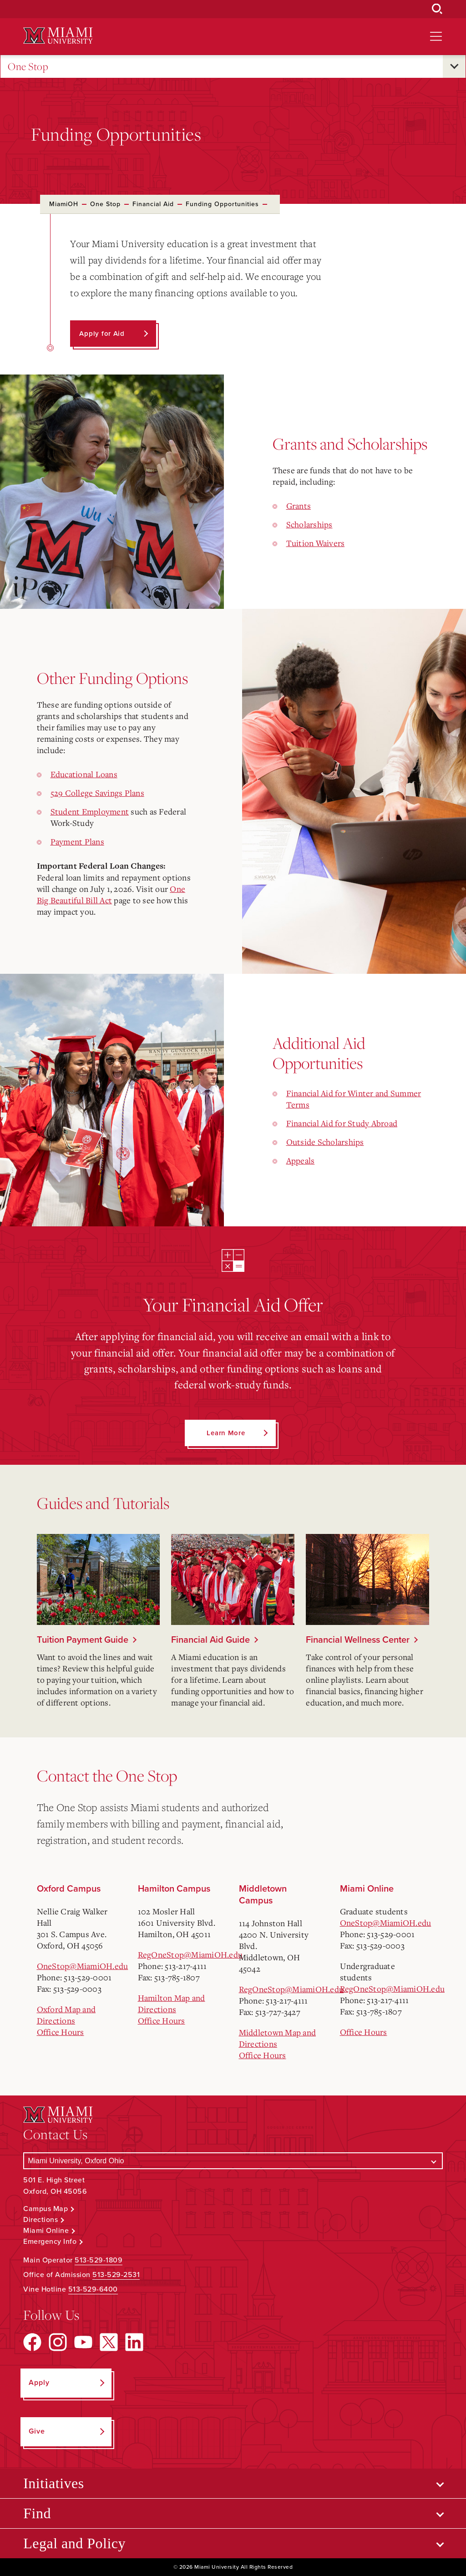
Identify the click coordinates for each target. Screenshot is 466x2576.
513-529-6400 (93, 2289)
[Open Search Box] (437, 9)
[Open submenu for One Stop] (454, 66)
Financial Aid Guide (210, 1640)
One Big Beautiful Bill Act (111, 894)
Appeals (300, 1160)
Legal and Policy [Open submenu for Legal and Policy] (74, 2543)
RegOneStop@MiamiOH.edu (190, 1954)
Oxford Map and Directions (66, 2015)
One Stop (28, 66)
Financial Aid (153, 204)
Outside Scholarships (325, 1141)
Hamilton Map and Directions (171, 2003)
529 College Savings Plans (97, 792)
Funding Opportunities (222, 204)
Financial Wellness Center (358, 1640)
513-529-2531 (116, 2274)
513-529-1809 (98, 2260)
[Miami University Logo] (57, 35)
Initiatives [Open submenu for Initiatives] (53, 2483)
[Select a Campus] (233, 2160)
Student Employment (90, 811)
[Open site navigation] (436, 36)
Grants (298, 505)
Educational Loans (84, 774)
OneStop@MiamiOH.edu (82, 1965)
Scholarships (309, 524)
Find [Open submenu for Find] (37, 2513)
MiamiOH (63, 204)
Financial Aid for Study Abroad (342, 1123)
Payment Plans (77, 841)
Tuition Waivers (315, 542)
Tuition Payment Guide (82, 1640)
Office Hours (60, 2031)
